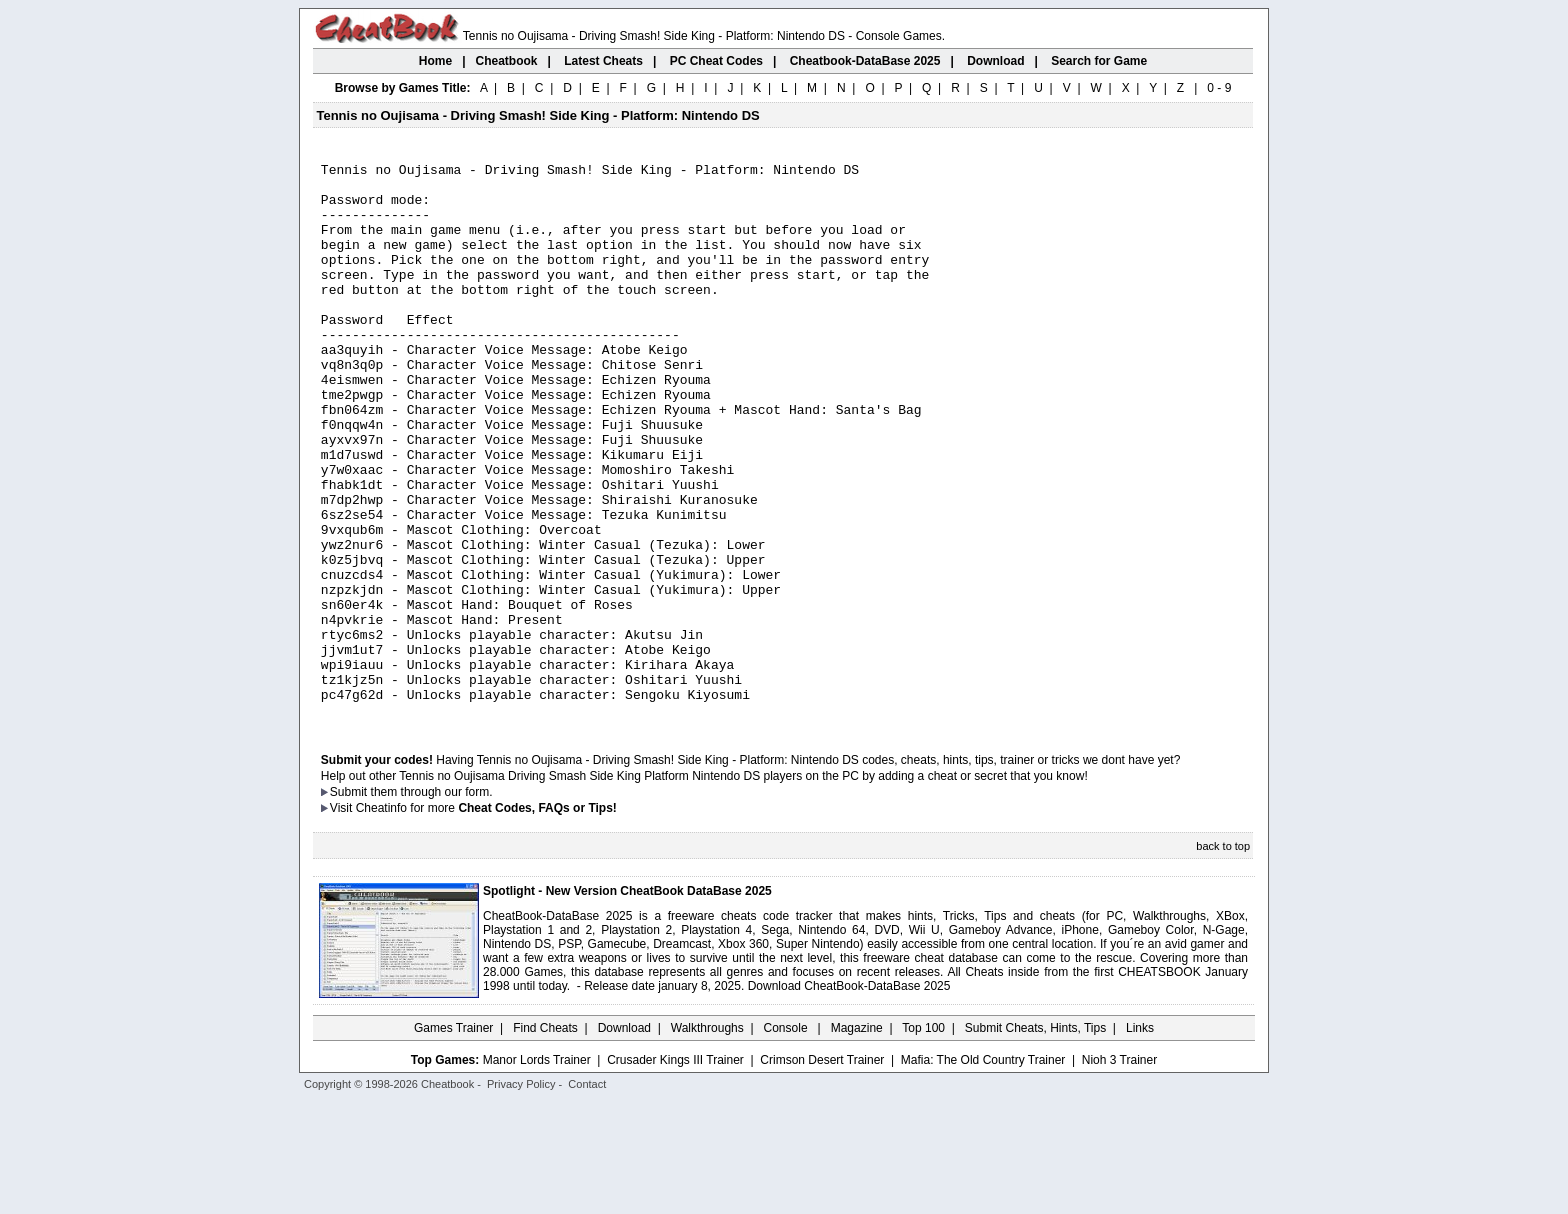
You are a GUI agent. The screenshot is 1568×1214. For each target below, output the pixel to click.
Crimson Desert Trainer (822, 1171)
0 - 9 (1219, 88)
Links (1140, 1139)
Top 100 (923, 1139)
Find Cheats (545, 1139)
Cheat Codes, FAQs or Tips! (537, 919)
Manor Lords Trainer (537, 1171)
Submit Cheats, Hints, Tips (1035, 1139)
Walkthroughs (707, 1139)
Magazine (857, 1139)
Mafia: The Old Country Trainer (983, 1171)
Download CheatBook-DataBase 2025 (849, 1097)
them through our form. (432, 903)
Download (624, 1139)
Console (787, 1139)
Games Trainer (453, 1139)
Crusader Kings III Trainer (675, 1171)
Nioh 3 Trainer (1119, 1171)
